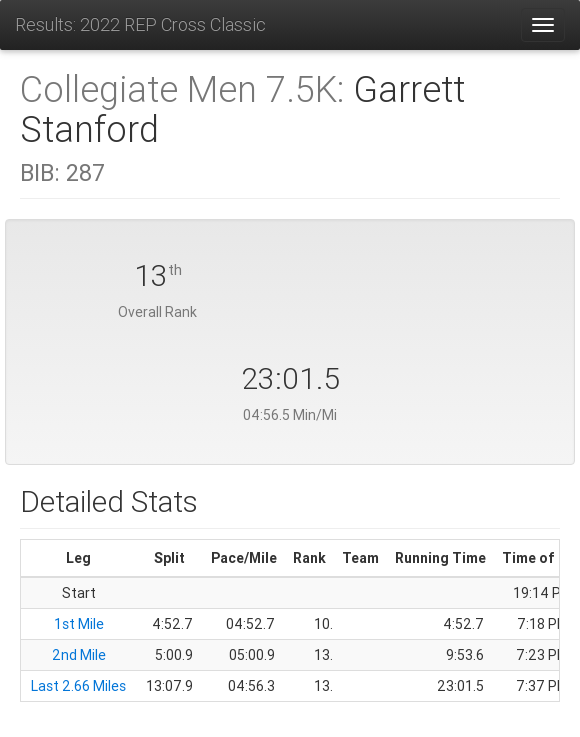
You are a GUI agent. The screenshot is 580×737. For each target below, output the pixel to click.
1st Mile (79, 624)
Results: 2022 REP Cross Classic (140, 24)
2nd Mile (79, 655)
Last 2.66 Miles (78, 686)
